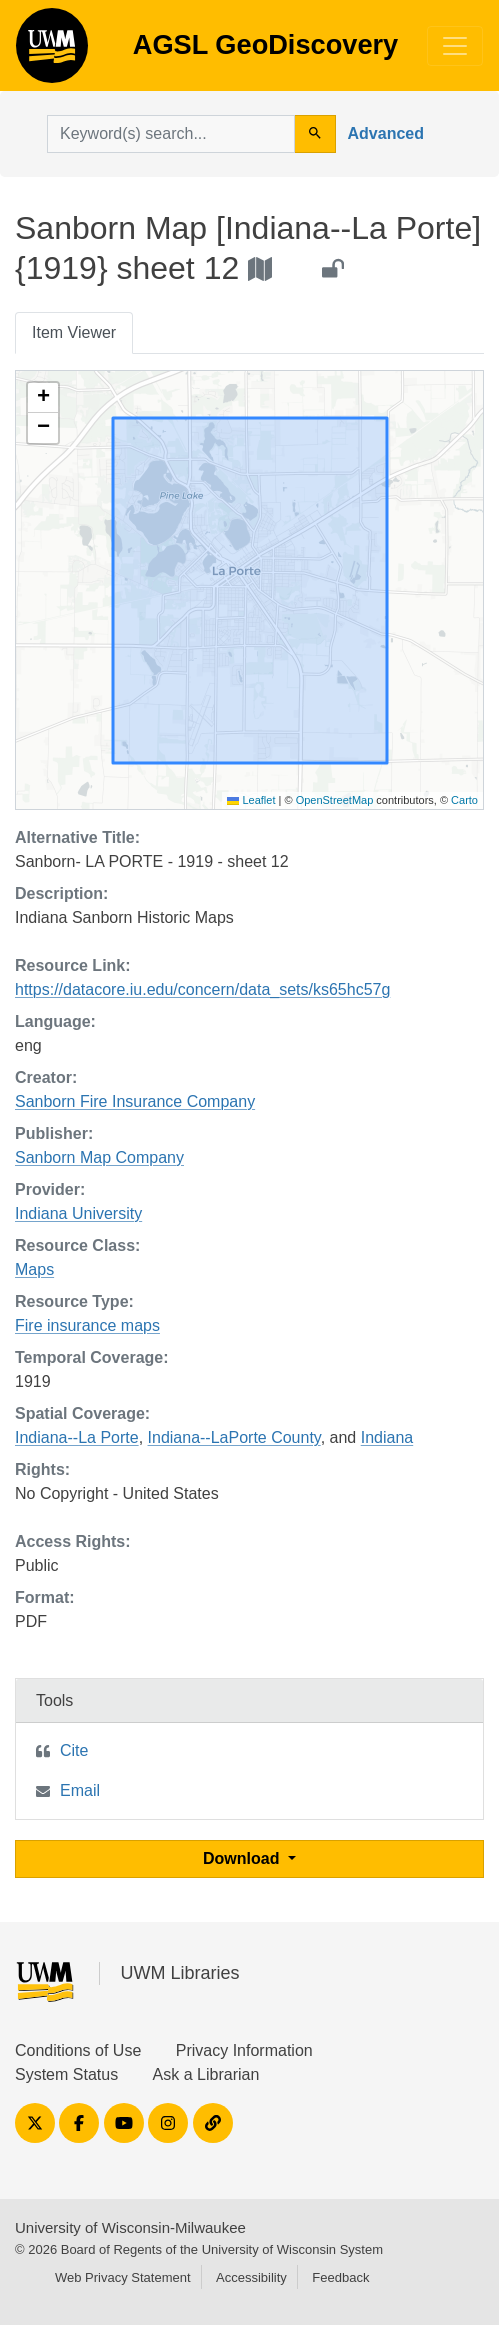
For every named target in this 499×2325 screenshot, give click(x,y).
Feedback (340, 2277)
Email (80, 1790)
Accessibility (251, 2277)
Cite (74, 1750)
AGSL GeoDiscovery (52, 52)
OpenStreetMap (335, 800)
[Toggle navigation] (455, 46)
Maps (34, 1269)
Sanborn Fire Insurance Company (135, 1101)
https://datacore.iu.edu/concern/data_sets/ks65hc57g (202, 989)
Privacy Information (244, 2050)
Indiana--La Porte (77, 1437)
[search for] (171, 134)
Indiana (387, 1437)
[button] (43, 398)
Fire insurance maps (87, 1325)
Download (243, 1858)
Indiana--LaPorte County (234, 1437)
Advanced (386, 133)
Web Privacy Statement (123, 2277)
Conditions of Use (78, 2050)
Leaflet (251, 800)
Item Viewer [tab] (74, 332)
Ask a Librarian (206, 2074)
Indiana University (78, 1213)
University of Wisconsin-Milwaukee (130, 2227)
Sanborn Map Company (99, 1157)
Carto (464, 800)
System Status (66, 2074)
